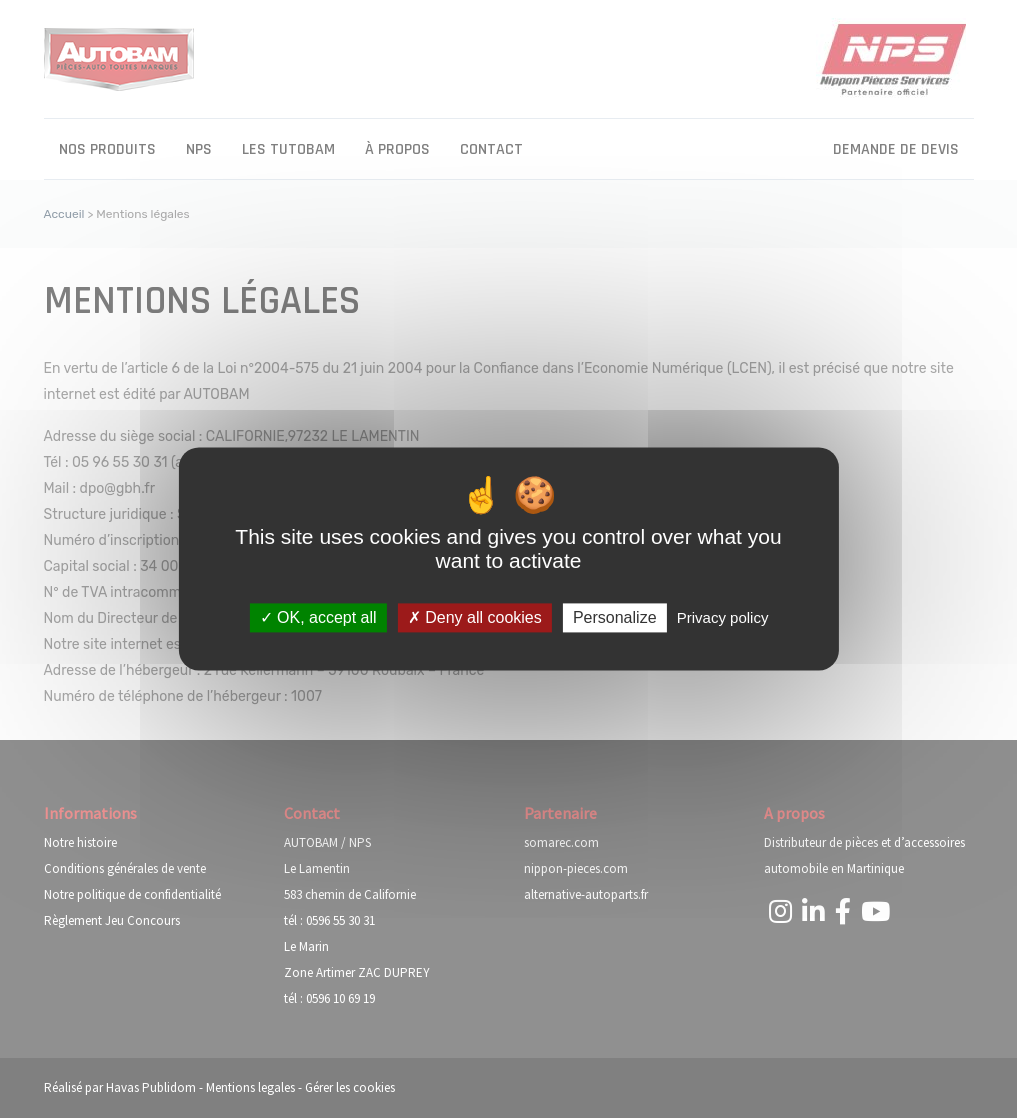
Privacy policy (723, 617)
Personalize (615, 617)
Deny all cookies (475, 617)
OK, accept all (318, 617)
